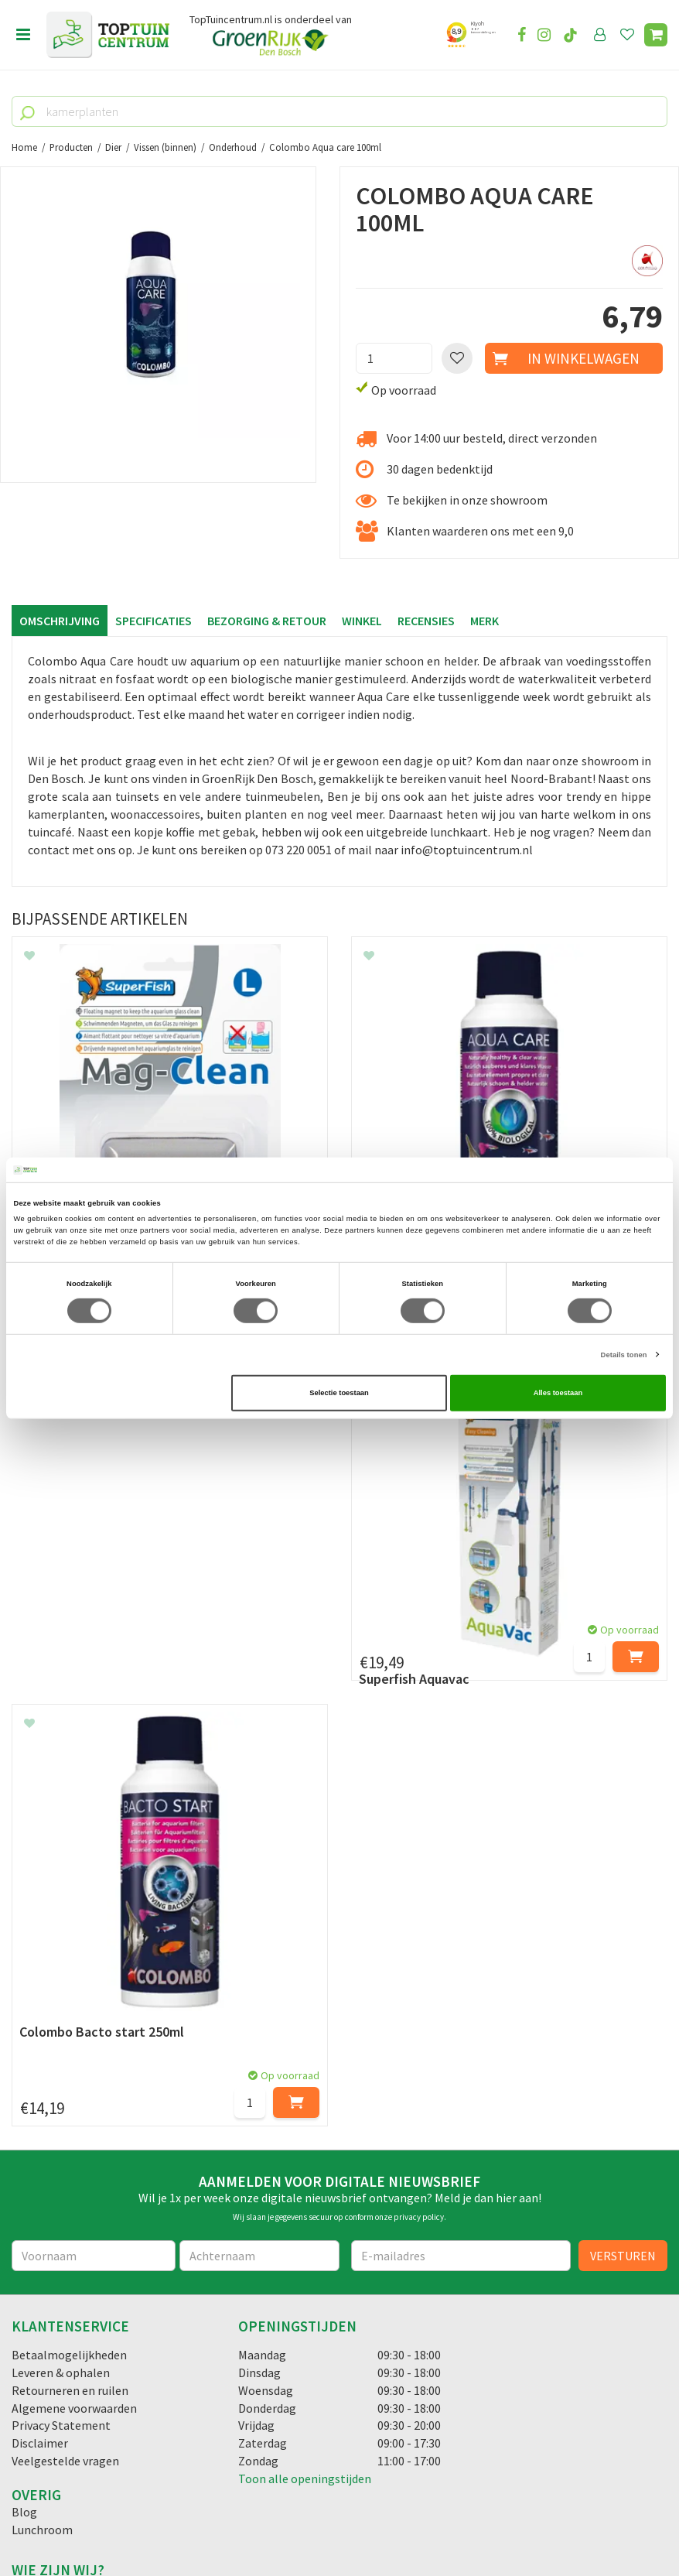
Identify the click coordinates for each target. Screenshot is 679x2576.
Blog (24, 2142)
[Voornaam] (94, 1885)
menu (23, 34)
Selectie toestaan (338, 1393)
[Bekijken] (655, 34)
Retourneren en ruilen (70, 2020)
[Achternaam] (259, 1885)
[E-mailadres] (461, 1885)
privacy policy (419, 1847)
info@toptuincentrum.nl (97, 2402)
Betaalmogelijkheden (69, 1985)
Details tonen (624, 1355)
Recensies (426, 620)
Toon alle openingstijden (304, 2108)
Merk (484, 620)
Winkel (362, 620)
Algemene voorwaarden (74, 2038)
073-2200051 (64, 2355)
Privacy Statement (61, 2055)
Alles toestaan (558, 1393)
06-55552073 (64, 2378)
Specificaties (153, 620)
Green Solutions (334, 2521)
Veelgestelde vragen (65, 2091)
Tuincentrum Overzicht (432, 2521)
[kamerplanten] (339, 111)
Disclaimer (40, 2073)
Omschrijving (59, 620)
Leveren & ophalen (61, 2002)
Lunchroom (42, 2159)
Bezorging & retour (266, 620)
